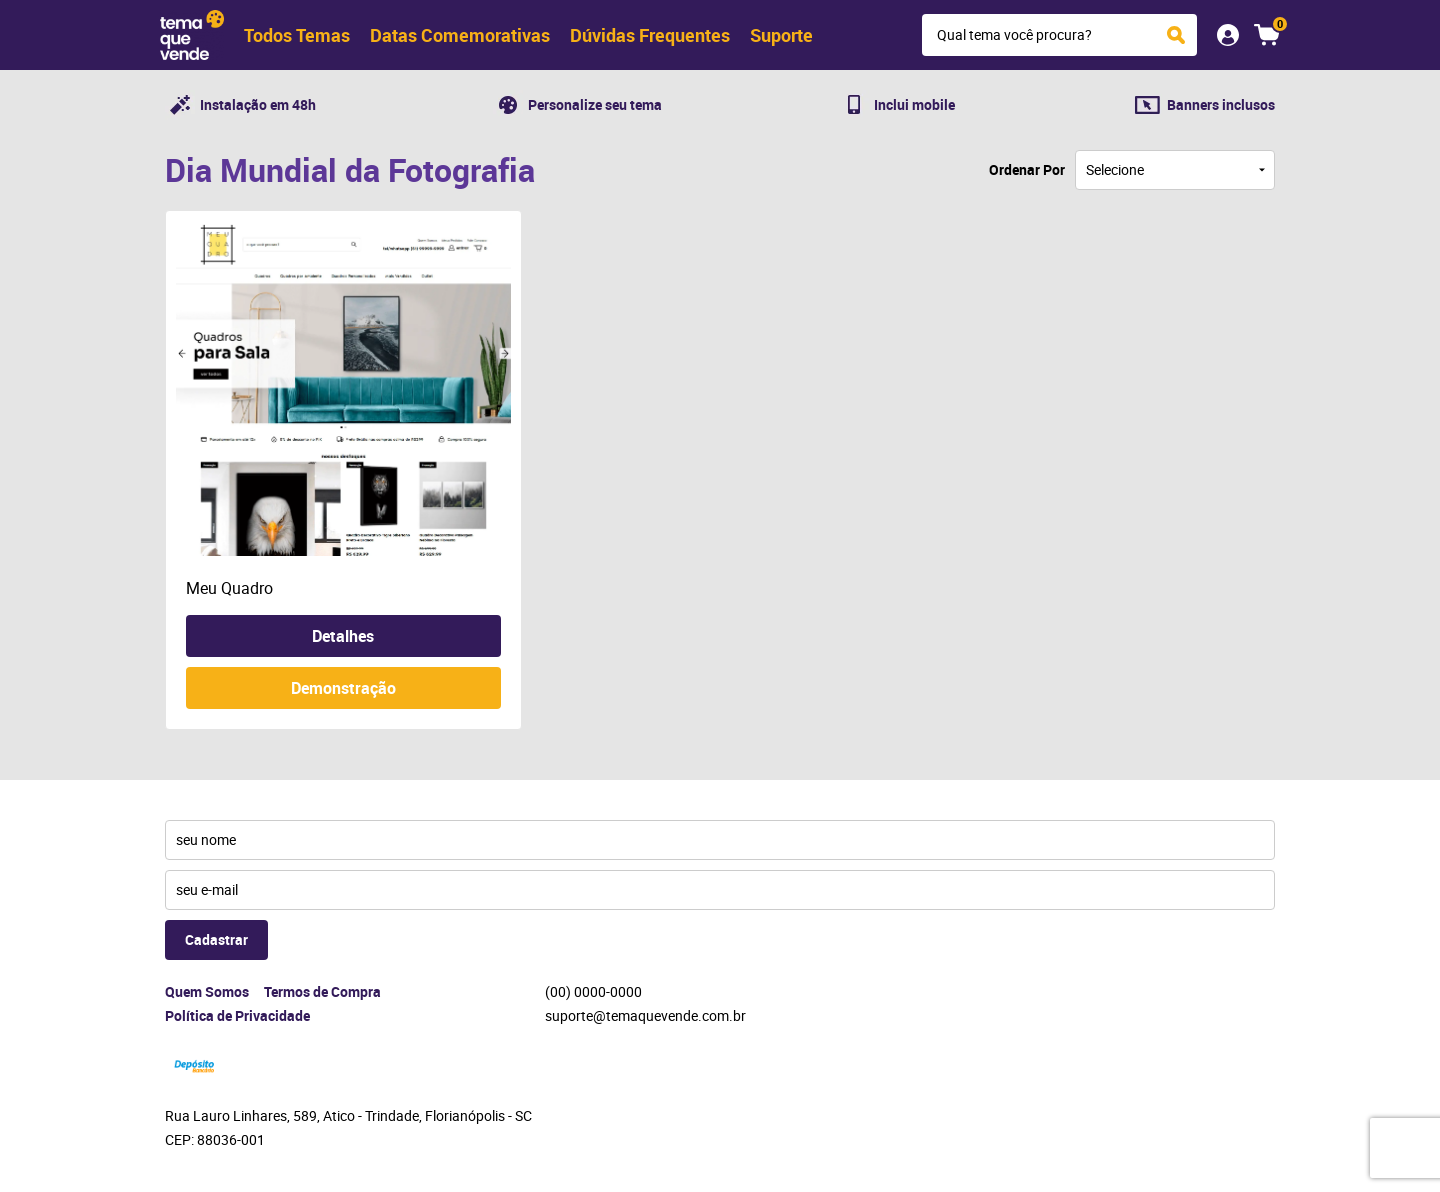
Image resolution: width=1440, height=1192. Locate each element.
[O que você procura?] (1176, 35)
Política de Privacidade (237, 1015)
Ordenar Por (1027, 169)
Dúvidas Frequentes (650, 35)
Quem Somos (207, 991)
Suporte (781, 35)
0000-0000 (593, 991)
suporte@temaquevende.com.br (645, 1015)
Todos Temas (297, 35)
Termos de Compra (322, 991)
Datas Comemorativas (460, 35)
